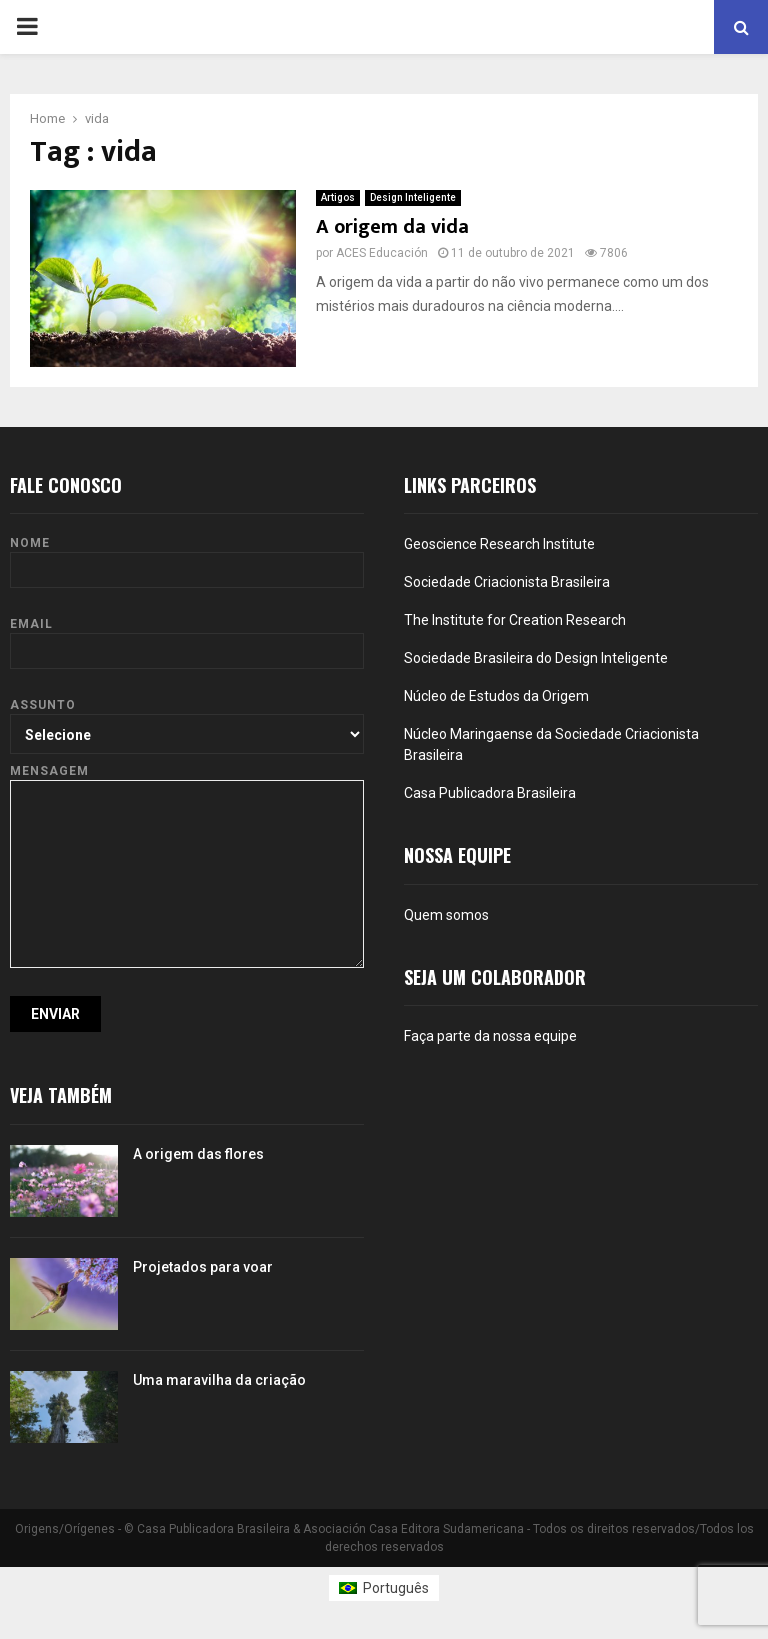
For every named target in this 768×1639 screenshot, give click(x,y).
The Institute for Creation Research (515, 620)
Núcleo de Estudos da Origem (496, 696)
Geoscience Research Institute (499, 544)
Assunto (187, 719)
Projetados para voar (203, 1267)
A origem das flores (198, 1154)
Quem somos (446, 915)
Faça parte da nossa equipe (490, 1036)
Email (187, 637)
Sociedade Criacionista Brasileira (507, 582)
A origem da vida (392, 227)
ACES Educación (382, 253)
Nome (187, 556)
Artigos (338, 197)
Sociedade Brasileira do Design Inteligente (536, 658)
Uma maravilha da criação (219, 1380)
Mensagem (187, 780)
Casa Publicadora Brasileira (490, 793)
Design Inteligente (413, 197)
